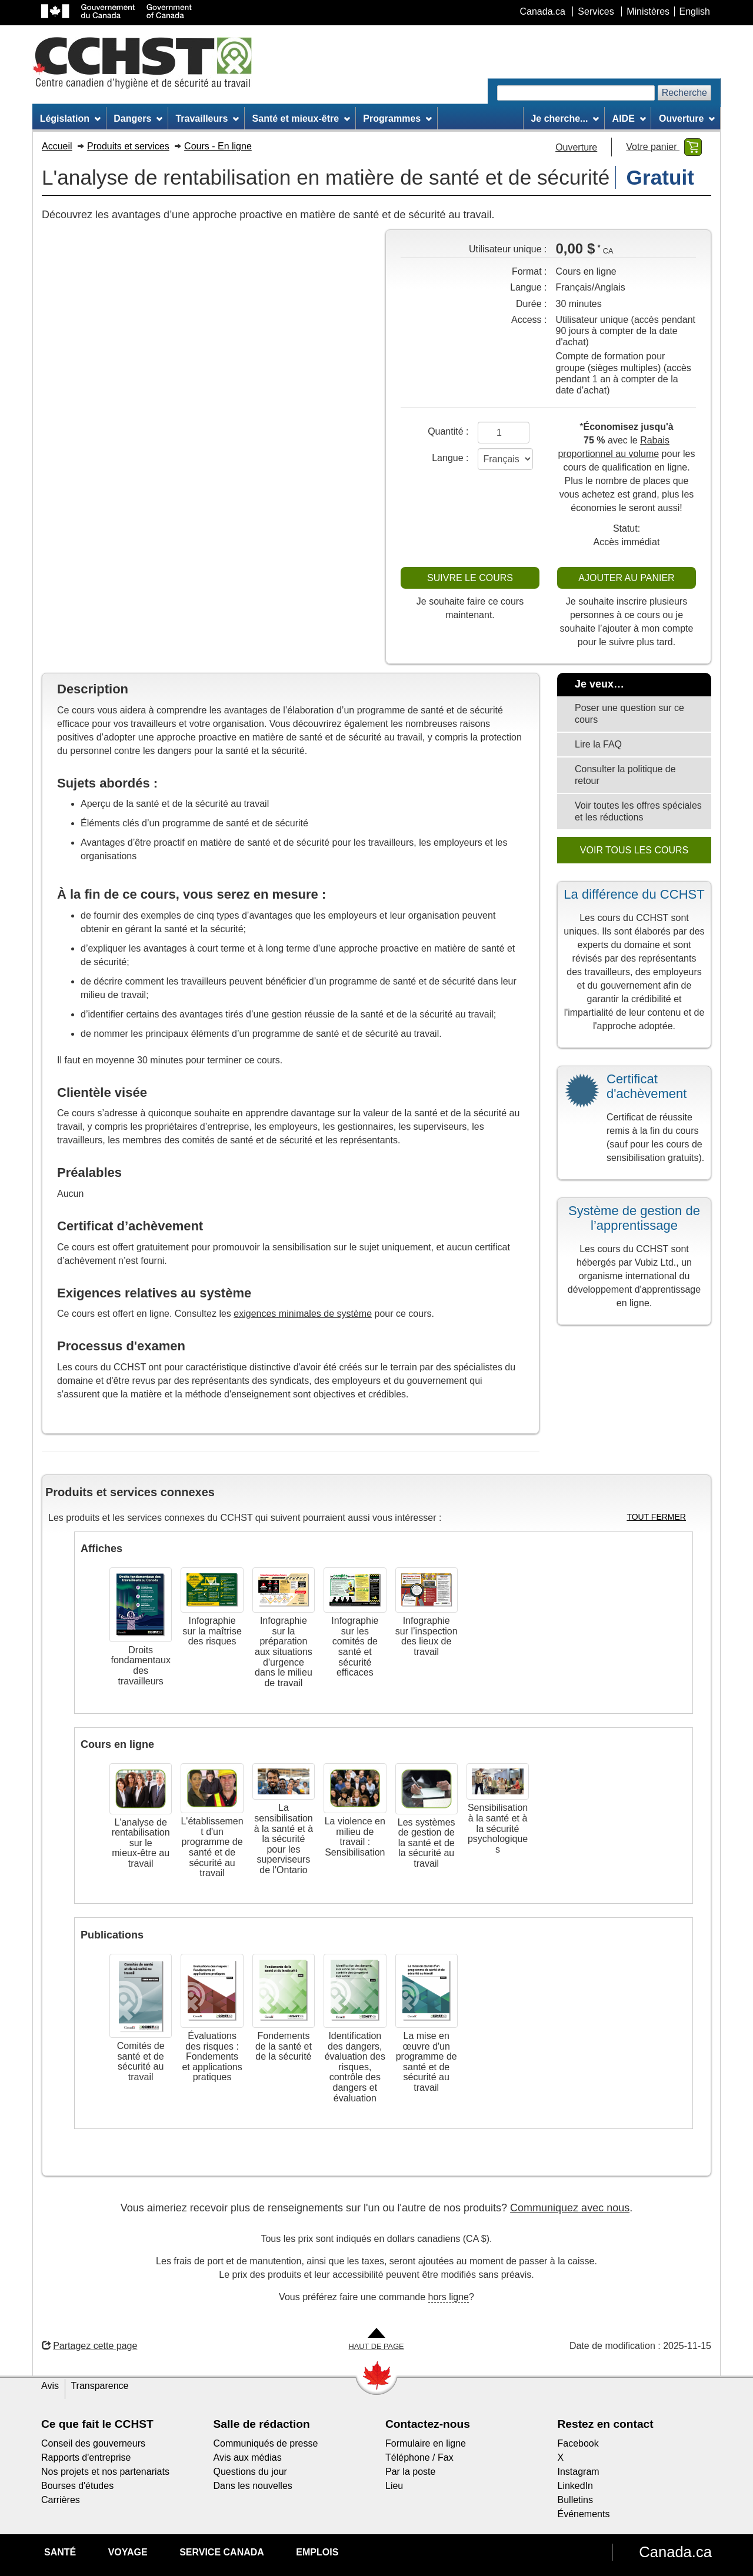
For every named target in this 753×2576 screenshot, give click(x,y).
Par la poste (410, 2472)
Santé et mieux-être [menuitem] (301, 119)
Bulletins (575, 2500)
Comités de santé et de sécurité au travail (141, 2061)
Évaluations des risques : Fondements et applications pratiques (212, 2056)
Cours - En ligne (218, 146)
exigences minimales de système (303, 1314)
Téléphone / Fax (419, 2457)
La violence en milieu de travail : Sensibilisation (355, 1836)
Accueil (57, 146)
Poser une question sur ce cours (629, 714)
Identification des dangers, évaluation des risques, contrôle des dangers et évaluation (355, 2067)
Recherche (684, 93)
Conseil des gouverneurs (93, 2443)
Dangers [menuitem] (138, 119)
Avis (50, 2386)
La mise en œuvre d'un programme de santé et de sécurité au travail (426, 2062)
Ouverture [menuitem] (687, 119)
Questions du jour (250, 2472)
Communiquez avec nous (569, 2208)
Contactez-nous (427, 2424)
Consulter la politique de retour (625, 775)
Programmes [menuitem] (397, 119)
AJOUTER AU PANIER (626, 578)
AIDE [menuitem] (629, 119)
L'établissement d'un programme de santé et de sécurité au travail (212, 1847)
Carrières (60, 2500)
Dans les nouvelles (253, 2486)
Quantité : (448, 431)
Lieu (394, 2486)
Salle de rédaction (262, 2424)
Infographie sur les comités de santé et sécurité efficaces (354, 1646)
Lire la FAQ (598, 744)
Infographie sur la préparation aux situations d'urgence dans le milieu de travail (283, 1652)
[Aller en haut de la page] (376, 2340)
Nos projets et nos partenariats (105, 2472)
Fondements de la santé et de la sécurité (283, 2046)
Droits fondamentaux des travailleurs (140, 1665)
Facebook (578, 2443)
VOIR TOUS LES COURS (634, 850)
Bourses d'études (77, 2486)
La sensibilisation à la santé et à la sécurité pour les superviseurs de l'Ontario (284, 1839)
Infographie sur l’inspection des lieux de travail (426, 1636)
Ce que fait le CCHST (97, 2424)
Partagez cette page (89, 2346)
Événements (584, 2514)
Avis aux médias (248, 2457)
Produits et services (128, 146)
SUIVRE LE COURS (470, 578)
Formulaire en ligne (425, 2443)
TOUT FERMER (656, 1516)
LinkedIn (576, 2486)
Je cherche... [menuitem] (565, 119)
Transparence (99, 2386)
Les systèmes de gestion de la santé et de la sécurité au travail (426, 1842)
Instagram (578, 2472)
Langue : (450, 458)
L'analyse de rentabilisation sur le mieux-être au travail (141, 1842)
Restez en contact (606, 2424)
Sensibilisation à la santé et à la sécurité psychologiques (498, 1828)
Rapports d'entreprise (86, 2457)
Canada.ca (675, 2552)
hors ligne (448, 2297)
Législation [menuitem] (70, 119)
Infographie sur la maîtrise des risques (211, 1631)
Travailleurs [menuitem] (207, 119)
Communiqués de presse (266, 2443)
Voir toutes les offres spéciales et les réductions (638, 811)
